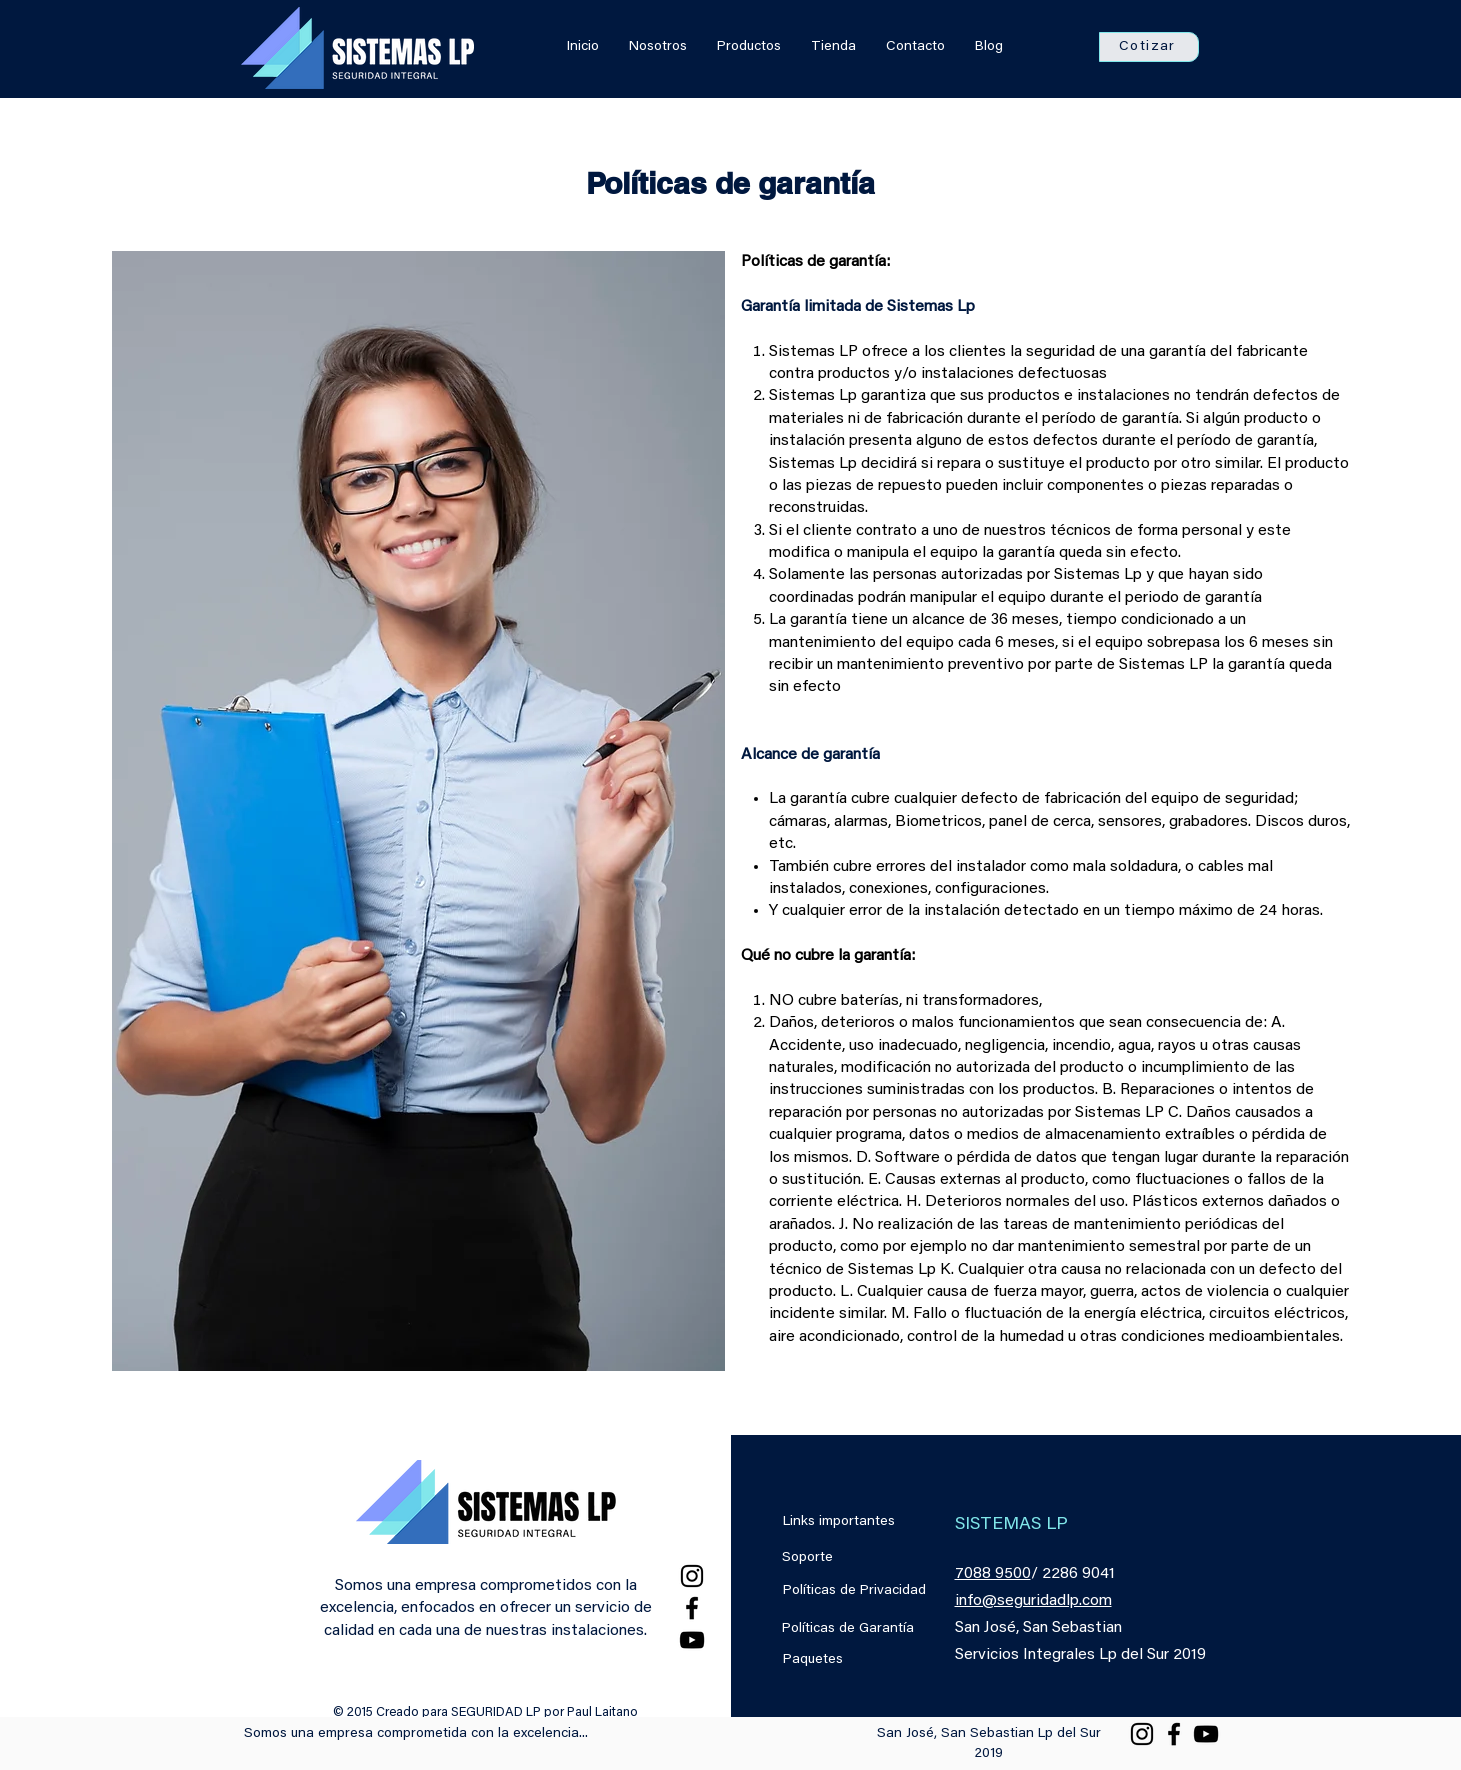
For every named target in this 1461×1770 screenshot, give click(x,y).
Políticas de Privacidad (854, 1591)
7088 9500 (993, 1574)
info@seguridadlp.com (1033, 1601)
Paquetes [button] (813, 1660)
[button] (1149, 47)
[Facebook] (692, 1608)
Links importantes (839, 1522)
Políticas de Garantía (848, 1629)
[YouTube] (692, 1640)
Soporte (807, 1558)
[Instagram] (692, 1576)
